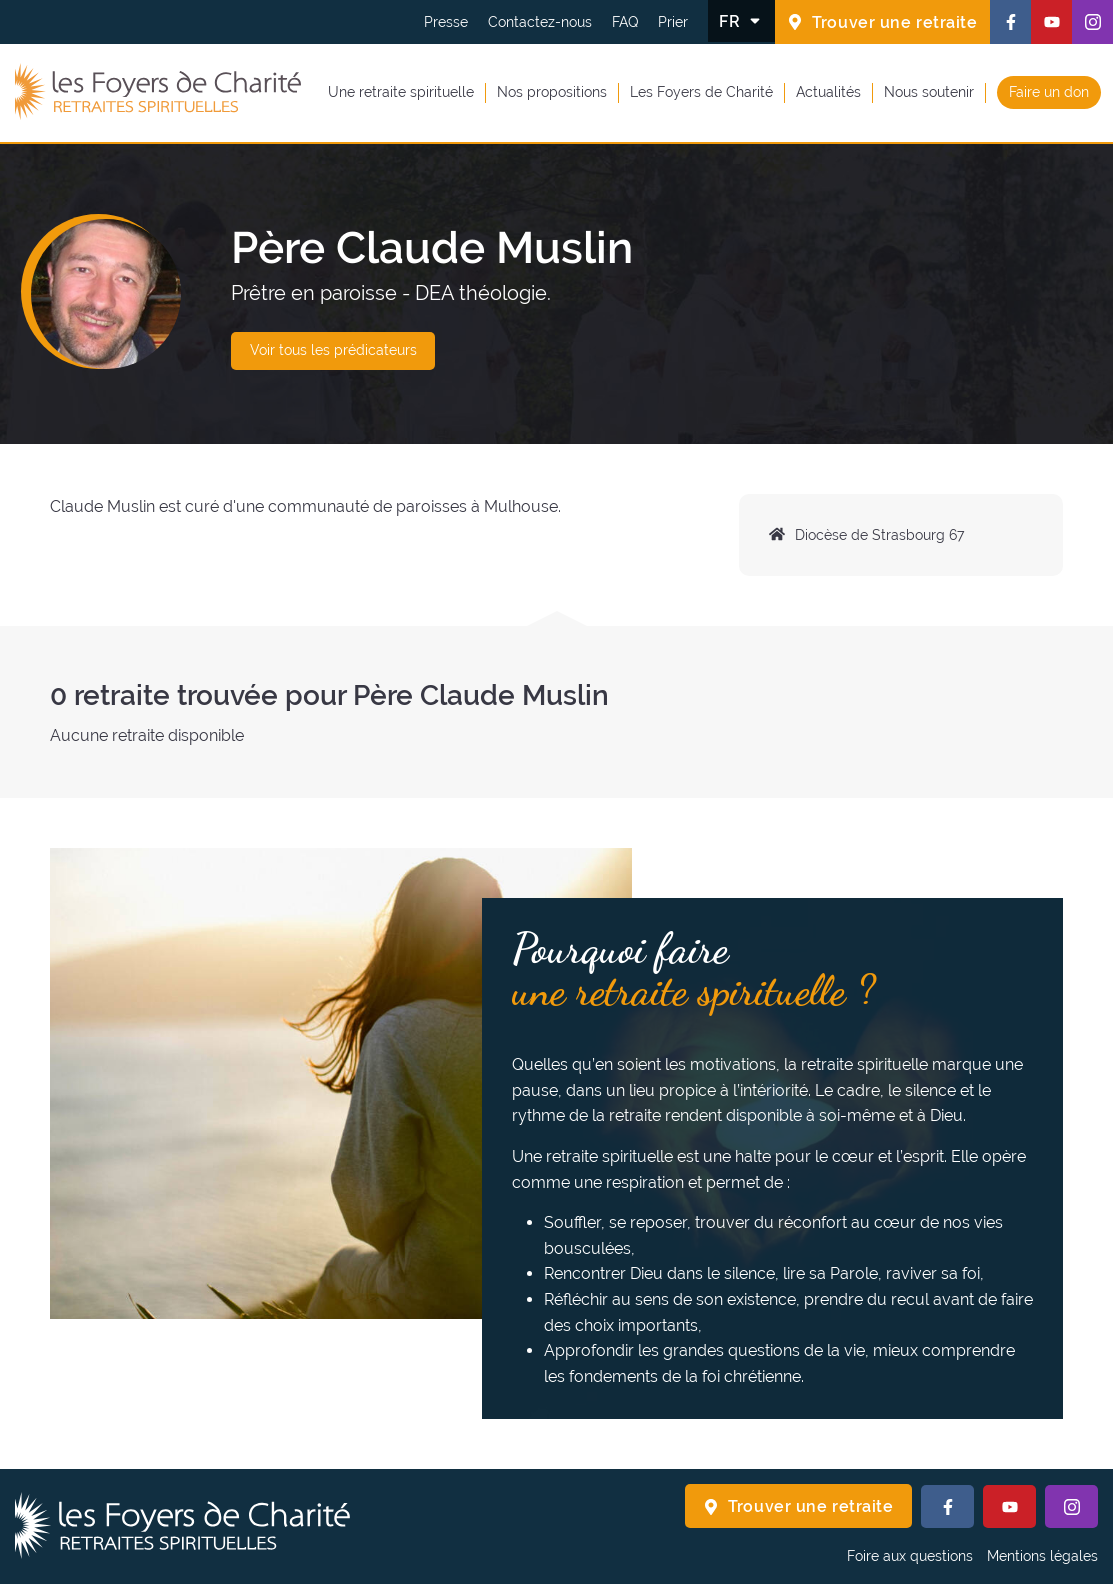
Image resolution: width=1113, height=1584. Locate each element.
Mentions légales (1042, 1556)
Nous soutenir (929, 92)
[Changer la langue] (741, 21)
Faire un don (1049, 92)
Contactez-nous (540, 22)
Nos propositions (552, 92)
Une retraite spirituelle (401, 92)
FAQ (625, 22)
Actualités (828, 92)
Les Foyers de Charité (701, 92)
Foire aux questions (910, 1556)
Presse (446, 22)
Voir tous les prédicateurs (333, 350)
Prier (673, 22)
